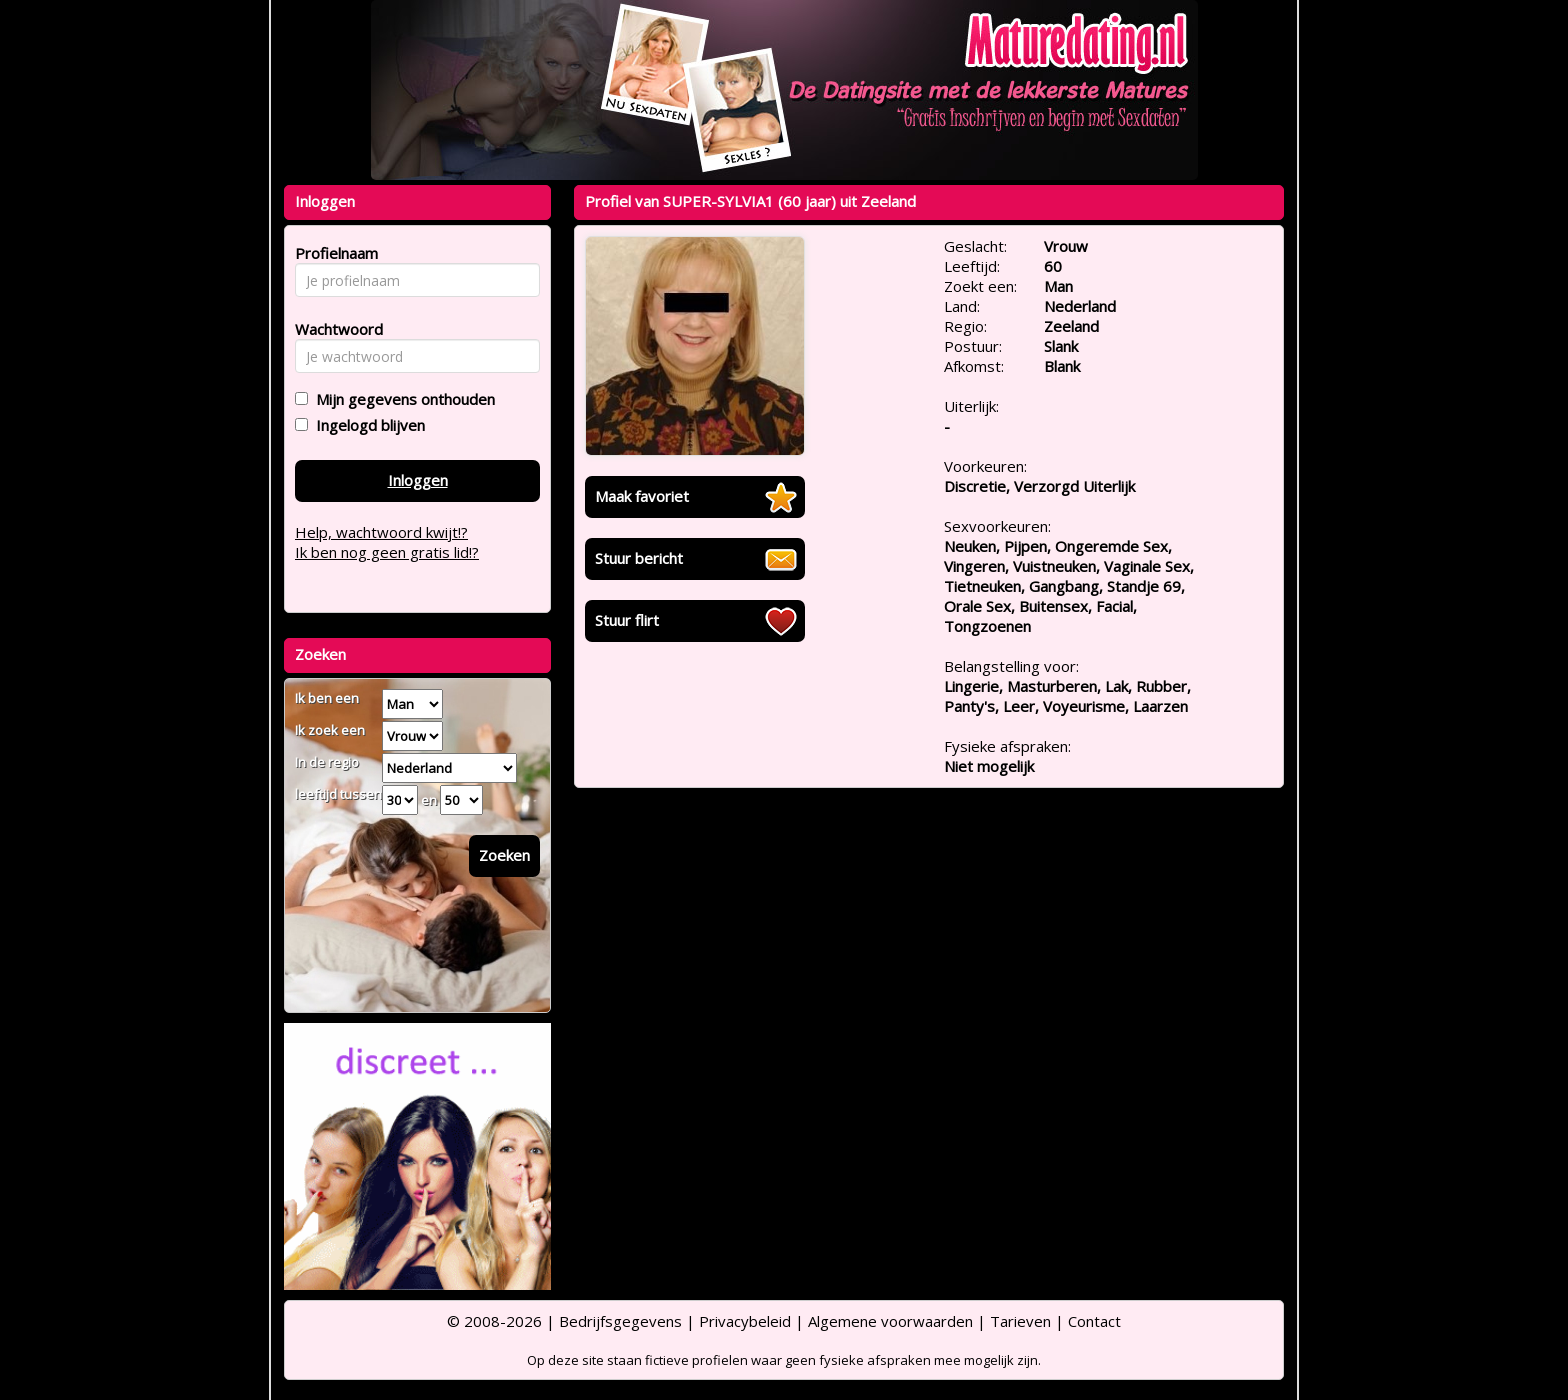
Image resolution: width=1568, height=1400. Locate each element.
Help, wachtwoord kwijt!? (381, 532)
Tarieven (1020, 1321)
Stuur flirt (627, 620)
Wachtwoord (333, 329)
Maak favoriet (642, 496)
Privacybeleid (745, 1321)
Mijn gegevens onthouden (401, 399)
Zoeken (504, 855)
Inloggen (418, 480)
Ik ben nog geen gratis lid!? (387, 552)
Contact (1094, 1321)
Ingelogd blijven (366, 425)
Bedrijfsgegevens (620, 1321)
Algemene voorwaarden (890, 1321)
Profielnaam (333, 253)
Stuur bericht (639, 558)
